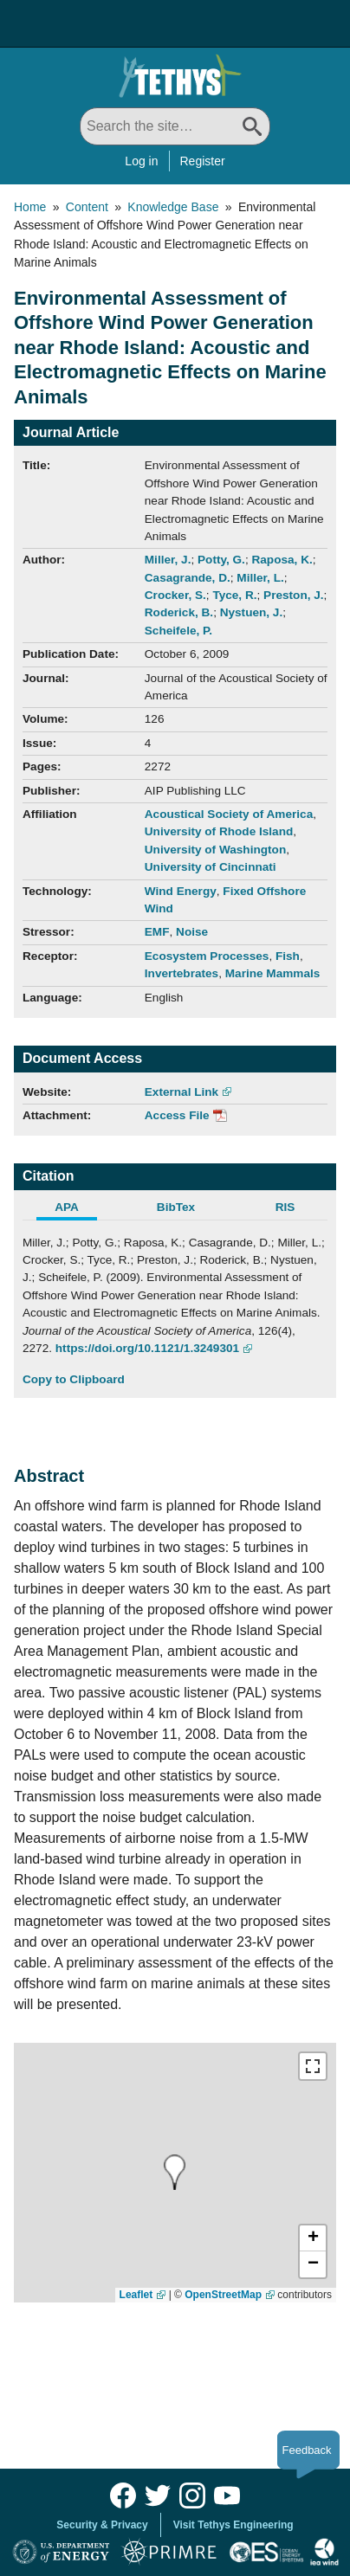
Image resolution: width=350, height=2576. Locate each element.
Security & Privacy (101, 2525)
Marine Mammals (273, 973)
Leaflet (136, 2295)
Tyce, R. (234, 595)
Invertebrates (181, 973)
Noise (192, 931)
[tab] (77, 1209)
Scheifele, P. (178, 630)
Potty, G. (221, 559)
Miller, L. (260, 577)
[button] (313, 2238)
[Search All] (175, 126)
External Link (181, 1091)
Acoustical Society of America (229, 814)
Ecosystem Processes (207, 956)
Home (30, 207)
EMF (157, 931)
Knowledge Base (172, 207)
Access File (177, 1115)
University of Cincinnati (210, 866)
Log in (141, 161)
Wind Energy (181, 891)
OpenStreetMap (223, 2295)
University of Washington (215, 849)
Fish (287, 956)
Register (202, 161)
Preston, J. (293, 595)
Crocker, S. (175, 595)
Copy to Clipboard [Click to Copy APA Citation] (74, 1379)
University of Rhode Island (219, 831)
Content (87, 207)
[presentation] (174, 2172)
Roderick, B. (179, 612)
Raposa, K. (281, 559)
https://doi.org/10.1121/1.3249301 (147, 1348)
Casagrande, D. (187, 577)
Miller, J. (168, 559)
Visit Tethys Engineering (233, 2525)
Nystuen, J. (251, 612)
